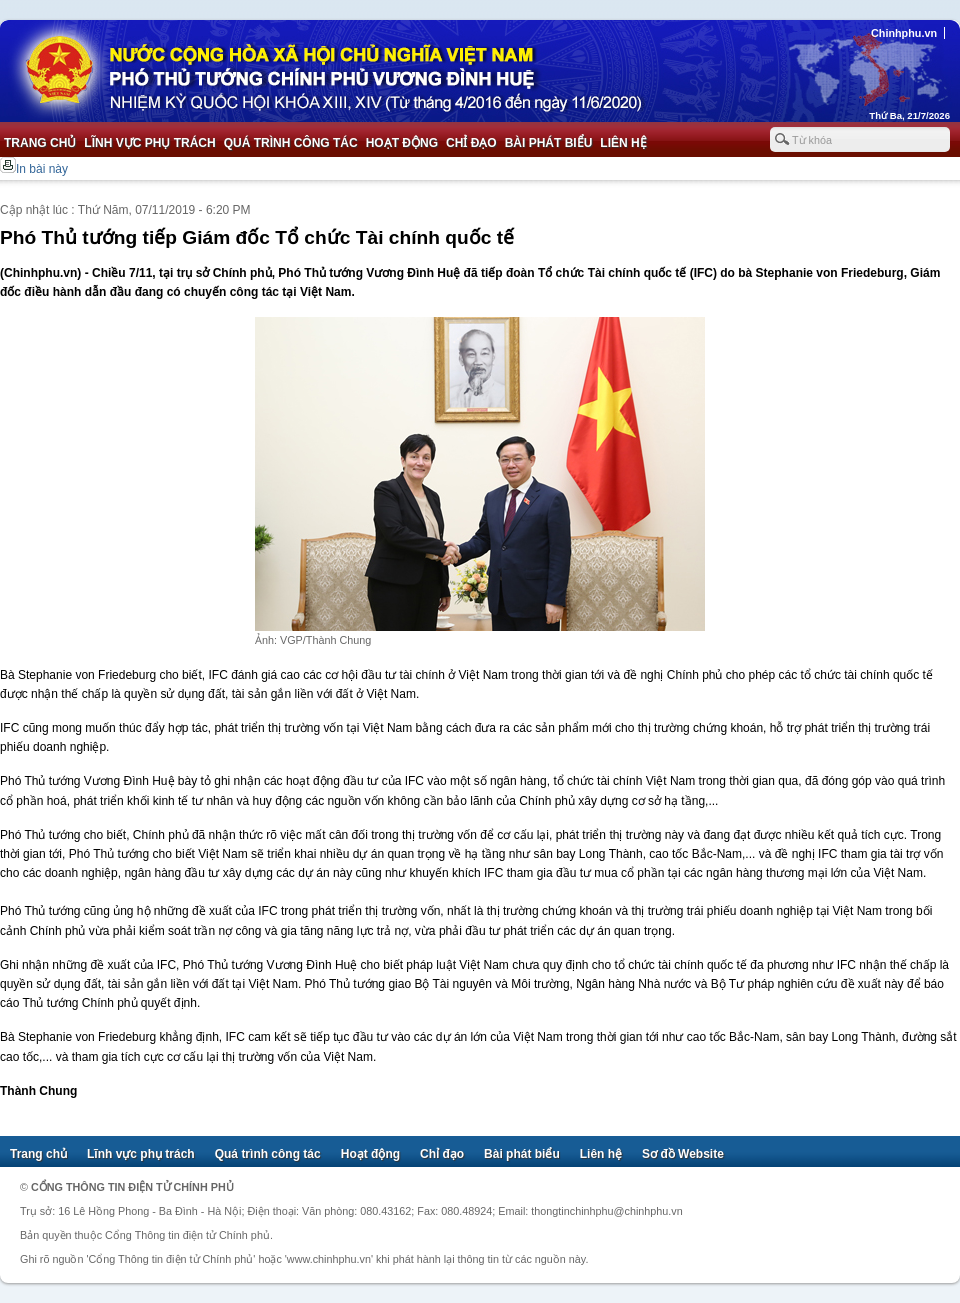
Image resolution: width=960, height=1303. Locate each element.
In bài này (42, 169)
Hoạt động (402, 143)
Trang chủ (40, 143)
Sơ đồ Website (683, 1154)
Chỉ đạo (471, 143)
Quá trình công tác (291, 143)
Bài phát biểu (549, 143)
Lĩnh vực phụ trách (149, 143)
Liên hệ (623, 143)
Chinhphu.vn (904, 33)
